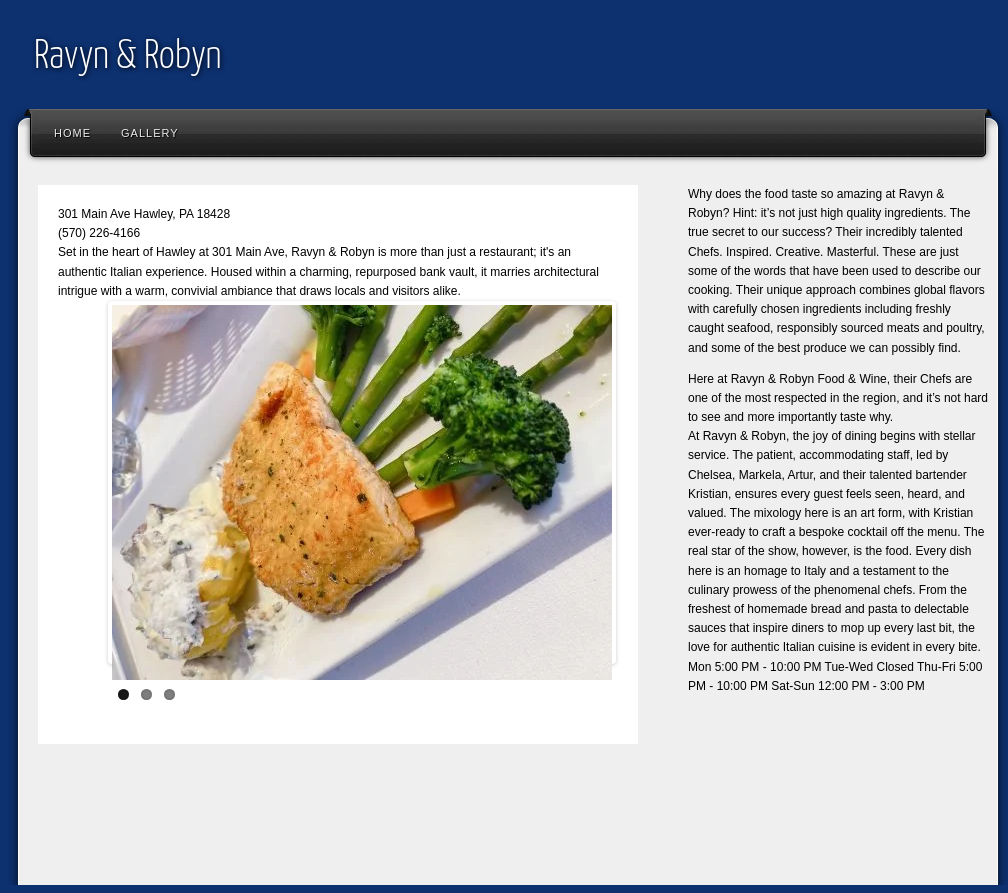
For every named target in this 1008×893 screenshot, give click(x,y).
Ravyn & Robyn (128, 57)
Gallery (150, 133)
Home (72, 133)
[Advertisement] (392, 829)
